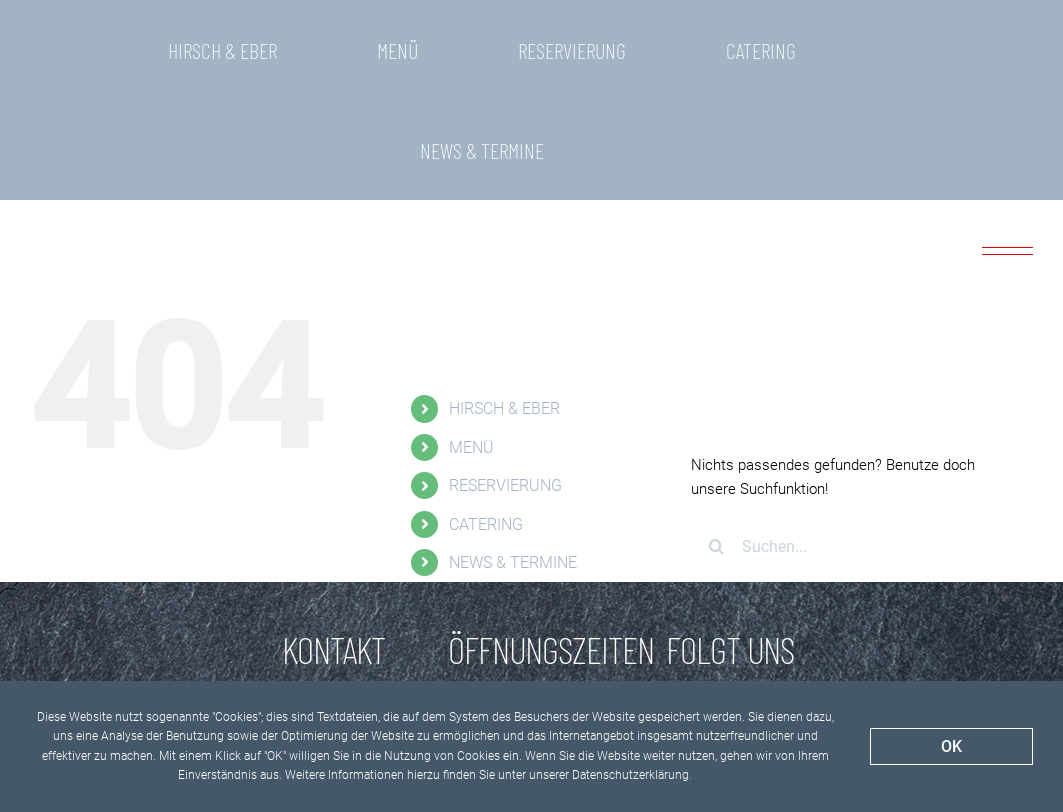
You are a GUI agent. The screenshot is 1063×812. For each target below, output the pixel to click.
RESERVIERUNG (505, 385)
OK (951, 746)
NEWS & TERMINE (513, 462)
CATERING (486, 424)
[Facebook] (697, 645)
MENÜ (471, 347)
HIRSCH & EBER (504, 308)
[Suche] (716, 446)
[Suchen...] (848, 446)
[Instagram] (762, 645)
